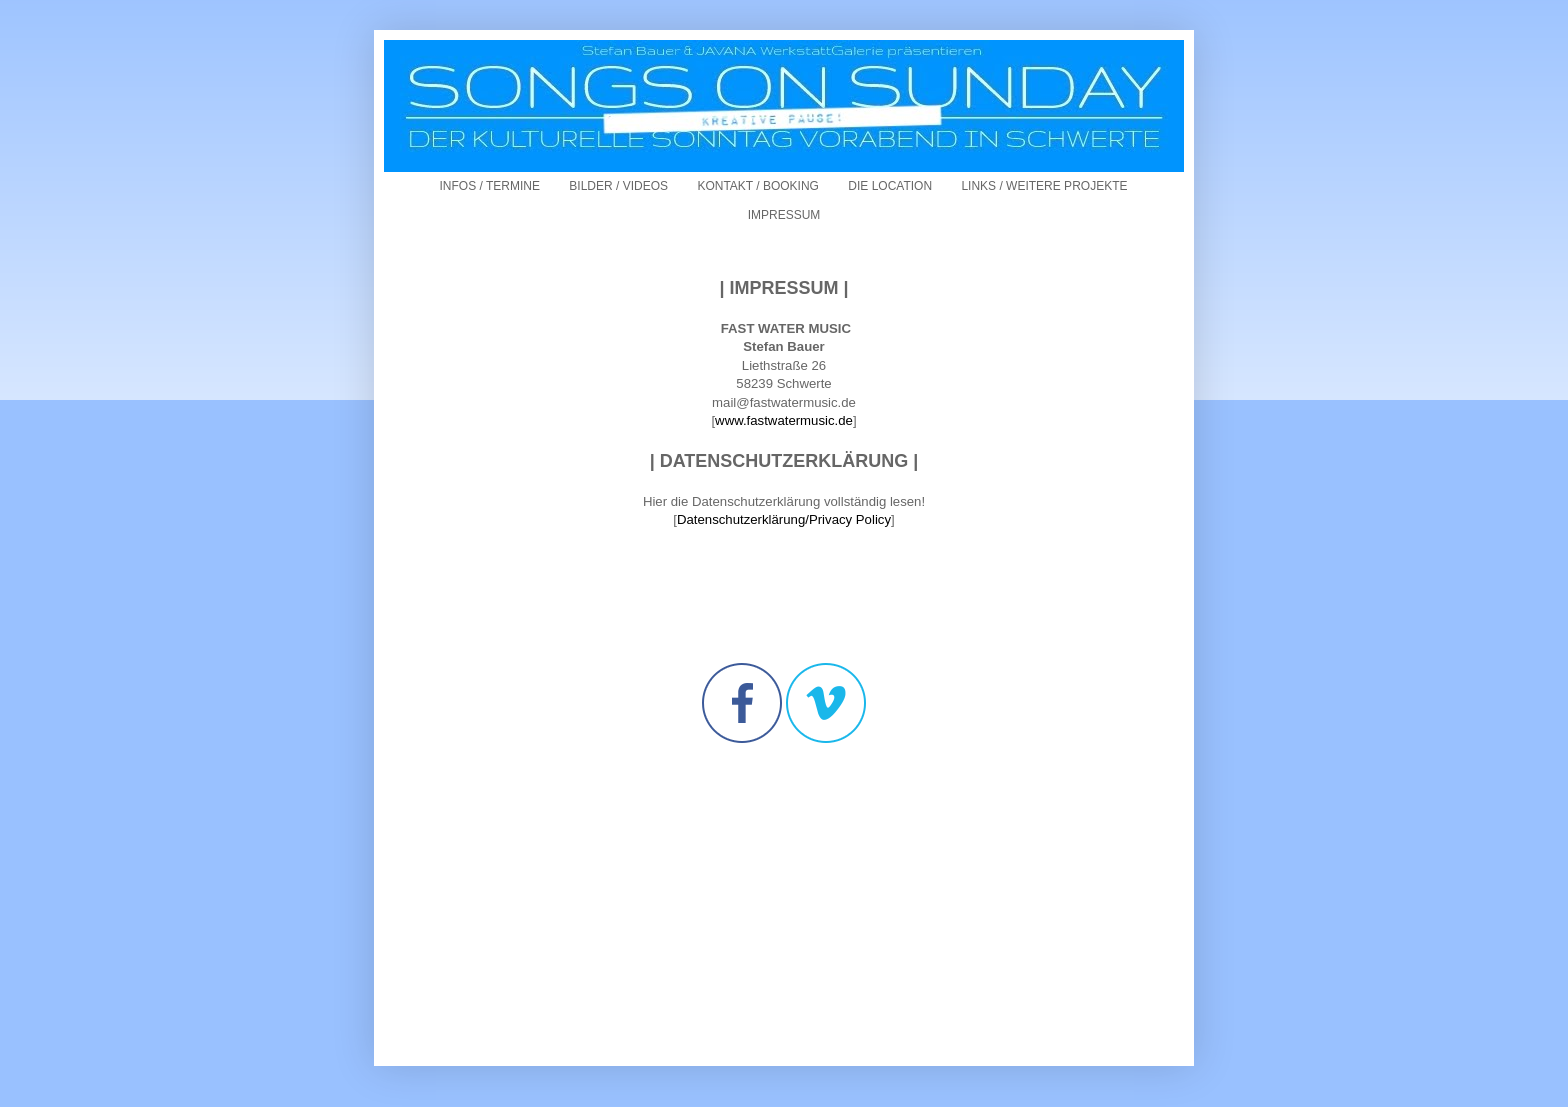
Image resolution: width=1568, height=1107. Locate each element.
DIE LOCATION (890, 186)
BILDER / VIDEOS (618, 186)
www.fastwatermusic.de (784, 420)
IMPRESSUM (784, 215)
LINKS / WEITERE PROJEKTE (1044, 186)
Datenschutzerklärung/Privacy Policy (784, 519)
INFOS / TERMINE (490, 186)
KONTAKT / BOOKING (758, 186)
